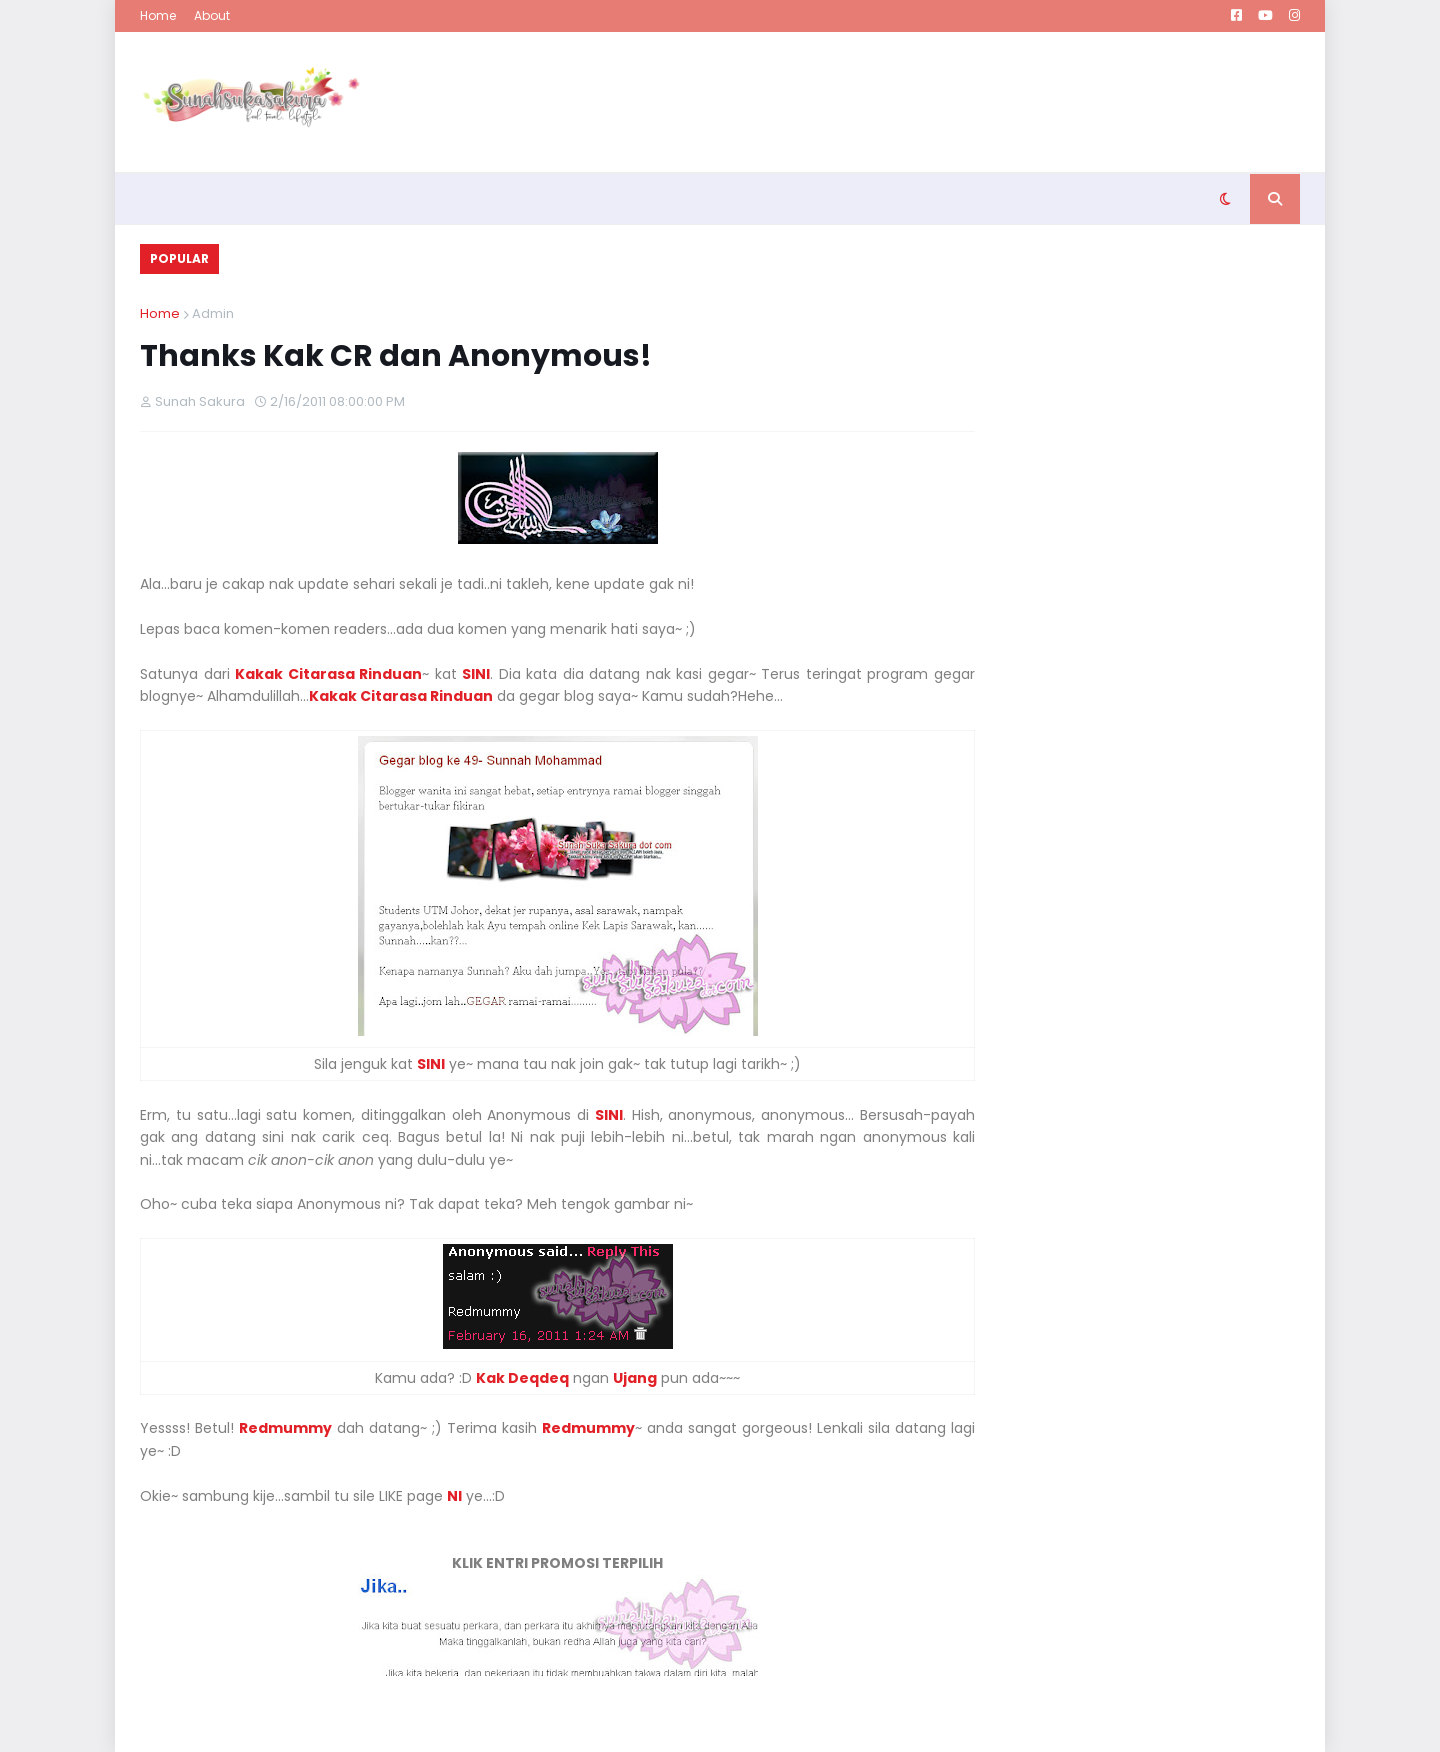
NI (454, 1496)
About (212, 15)
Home (158, 15)
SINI (431, 1064)
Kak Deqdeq (522, 1378)
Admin (213, 313)
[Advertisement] (936, 102)
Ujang (635, 1378)
